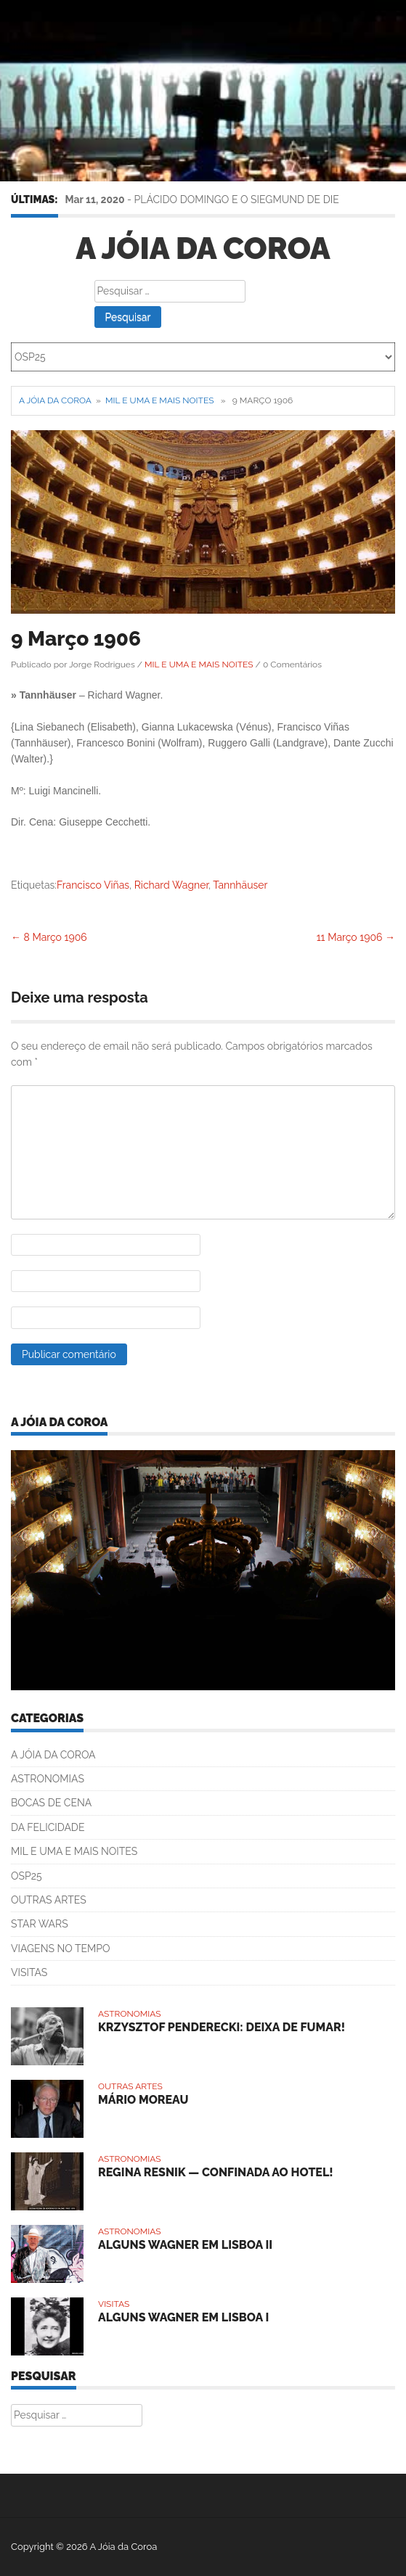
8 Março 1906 (49, 937)
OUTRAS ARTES (48, 1900)
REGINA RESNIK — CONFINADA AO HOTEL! (215, 2172)
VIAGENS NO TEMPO (60, 1948)
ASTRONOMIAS (47, 1779)
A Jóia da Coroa (203, 248)
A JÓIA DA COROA (53, 1755)
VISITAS (29, 1972)
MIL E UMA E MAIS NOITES (159, 400)
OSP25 (26, 1876)
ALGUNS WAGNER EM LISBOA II (185, 2245)
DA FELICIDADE (47, 1827)
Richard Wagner (171, 885)
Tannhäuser (240, 885)
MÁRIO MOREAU (143, 2100)
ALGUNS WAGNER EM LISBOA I (183, 2317)
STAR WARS (39, 1924)
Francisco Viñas (93, 885)
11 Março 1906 (356, 937)
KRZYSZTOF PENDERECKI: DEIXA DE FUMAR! (221, 2027)
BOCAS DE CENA (51, 1802)
